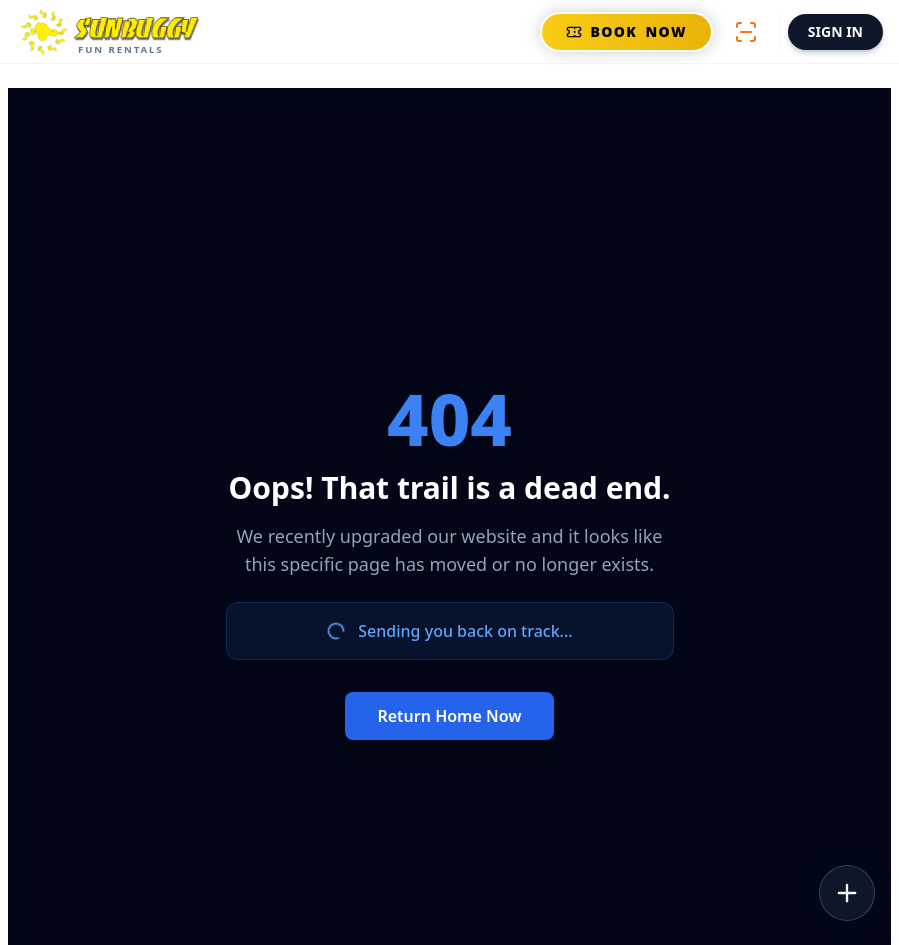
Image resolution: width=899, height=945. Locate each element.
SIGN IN (835, 31)
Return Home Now (449, 716)
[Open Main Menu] (112, 32)
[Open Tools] (847, 893)
